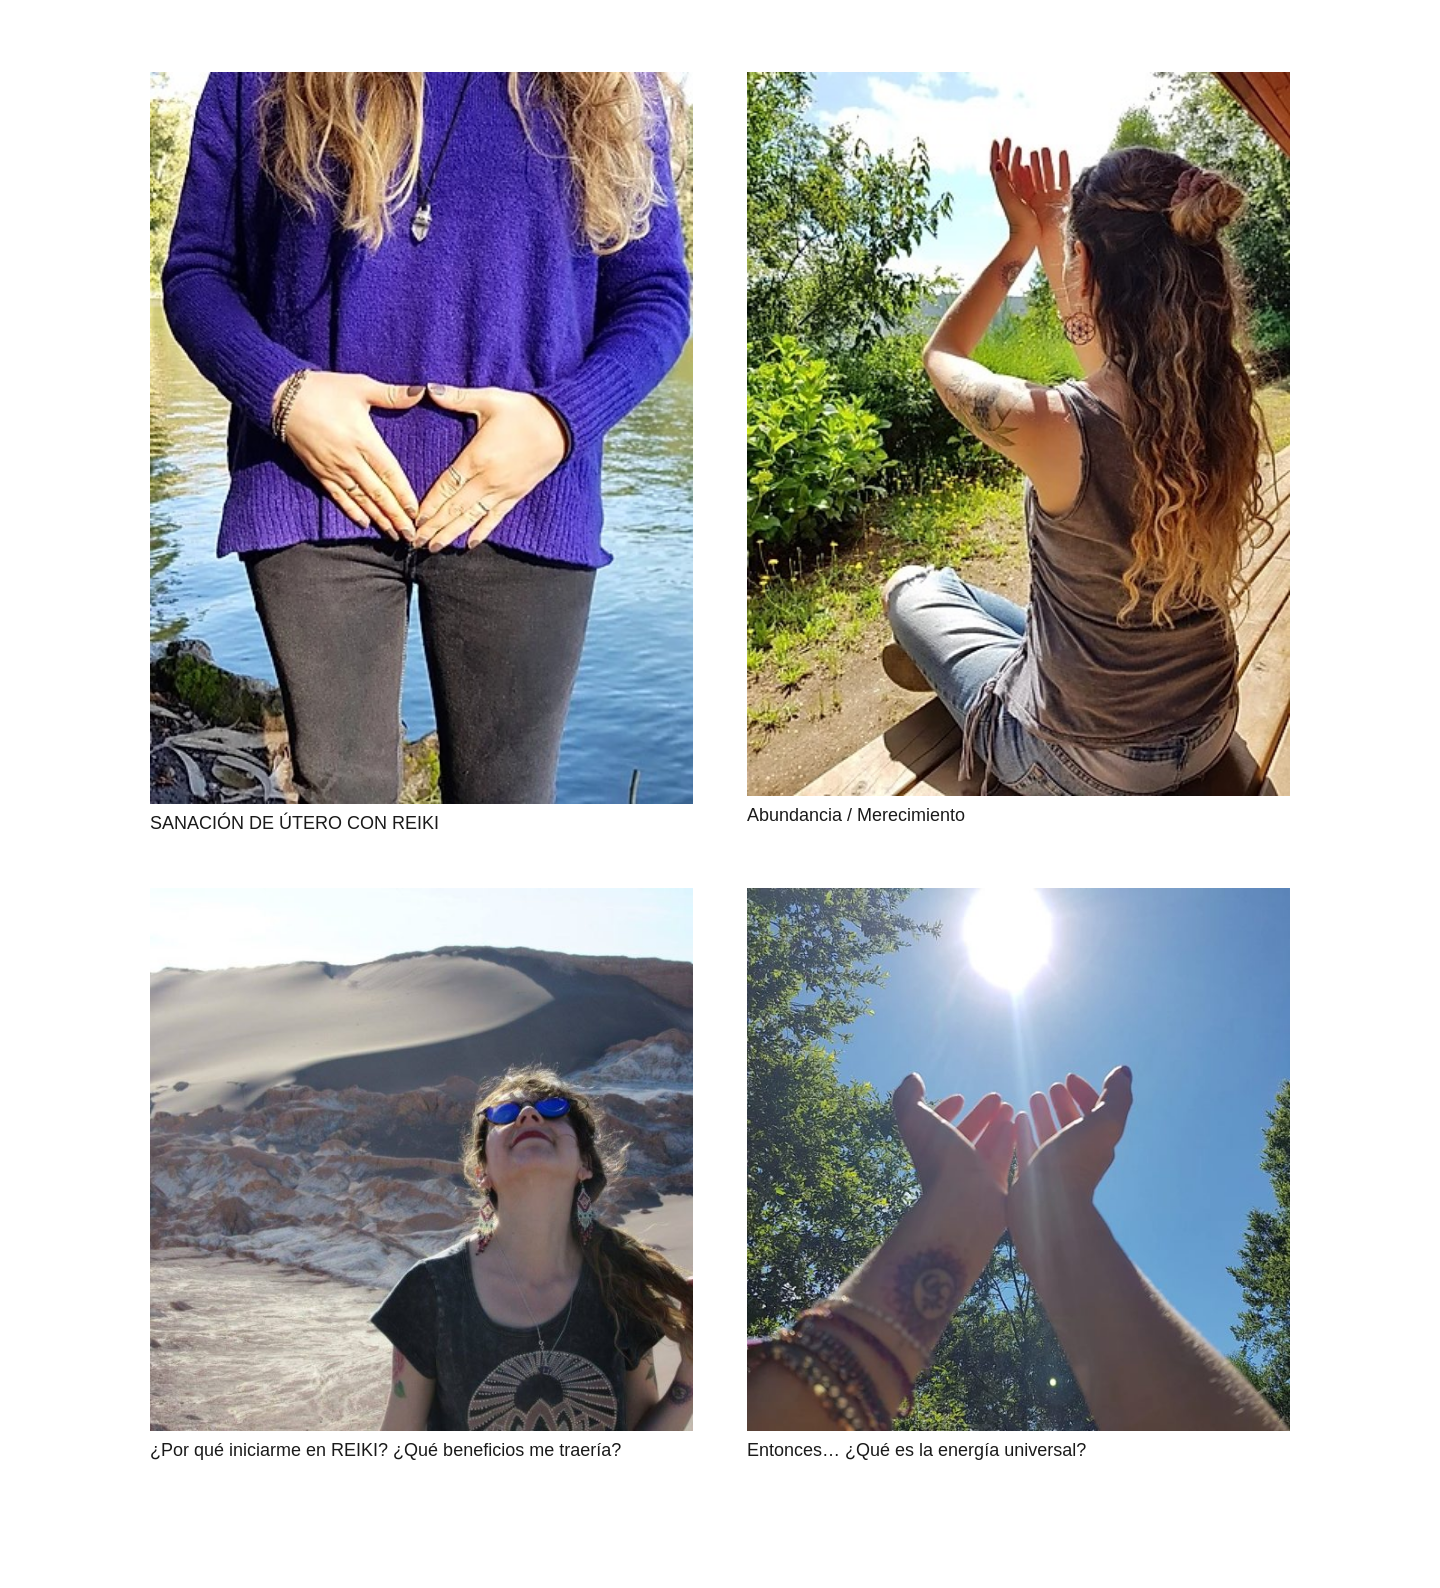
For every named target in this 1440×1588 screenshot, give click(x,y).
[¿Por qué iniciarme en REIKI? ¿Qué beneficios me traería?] (421, 1159)
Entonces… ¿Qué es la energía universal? (916, 1450)
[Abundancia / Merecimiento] (1018, 434)
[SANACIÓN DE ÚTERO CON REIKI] (421, 438)
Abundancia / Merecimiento (856, 815)
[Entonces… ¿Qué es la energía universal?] (1018, 1159)
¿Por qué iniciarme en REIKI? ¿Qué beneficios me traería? (385, 1450)
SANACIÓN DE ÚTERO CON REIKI (294, 823)
